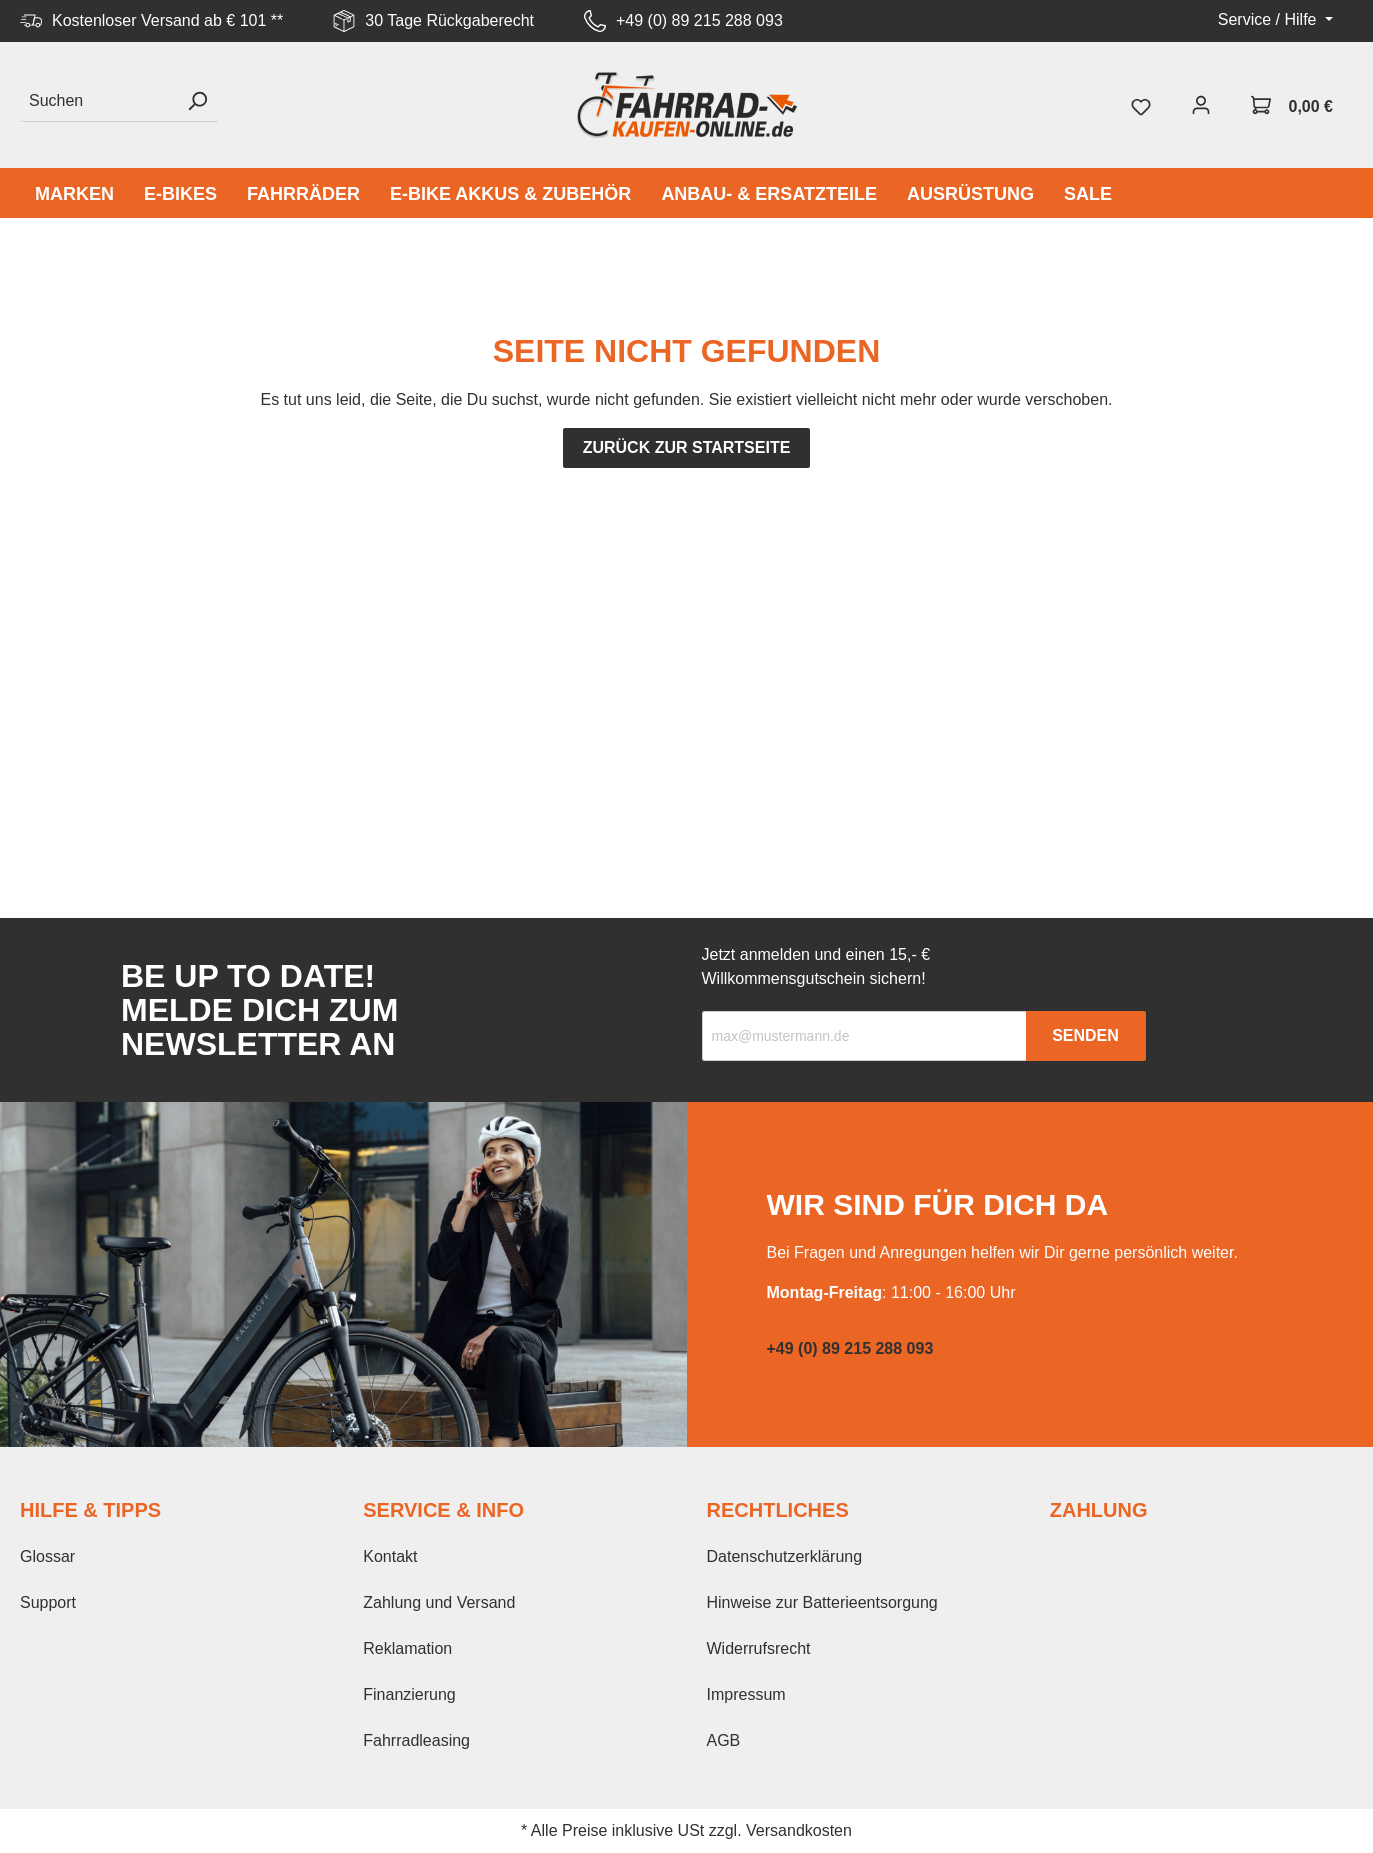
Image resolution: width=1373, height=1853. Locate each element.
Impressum (746, 1694)
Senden (1085, 1035)
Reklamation (407, 1648)
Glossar (47, 1556)
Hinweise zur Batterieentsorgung (822, 1602)
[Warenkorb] (1292, 105)
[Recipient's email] (864, 1036)
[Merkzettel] (1141, 105)
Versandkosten (799, 1830)
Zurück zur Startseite (687, 447)
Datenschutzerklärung (785, 1556)
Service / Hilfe (1269, 19)
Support (48, 1602)
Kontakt (390, 1556)
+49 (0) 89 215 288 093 (699, 20)
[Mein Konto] (1201, 105)
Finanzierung (409, 1694)
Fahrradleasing (416, 1740)
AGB (724, 1740)
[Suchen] (98, 101)
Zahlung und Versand (439, 1602)
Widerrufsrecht (759, 1648)
